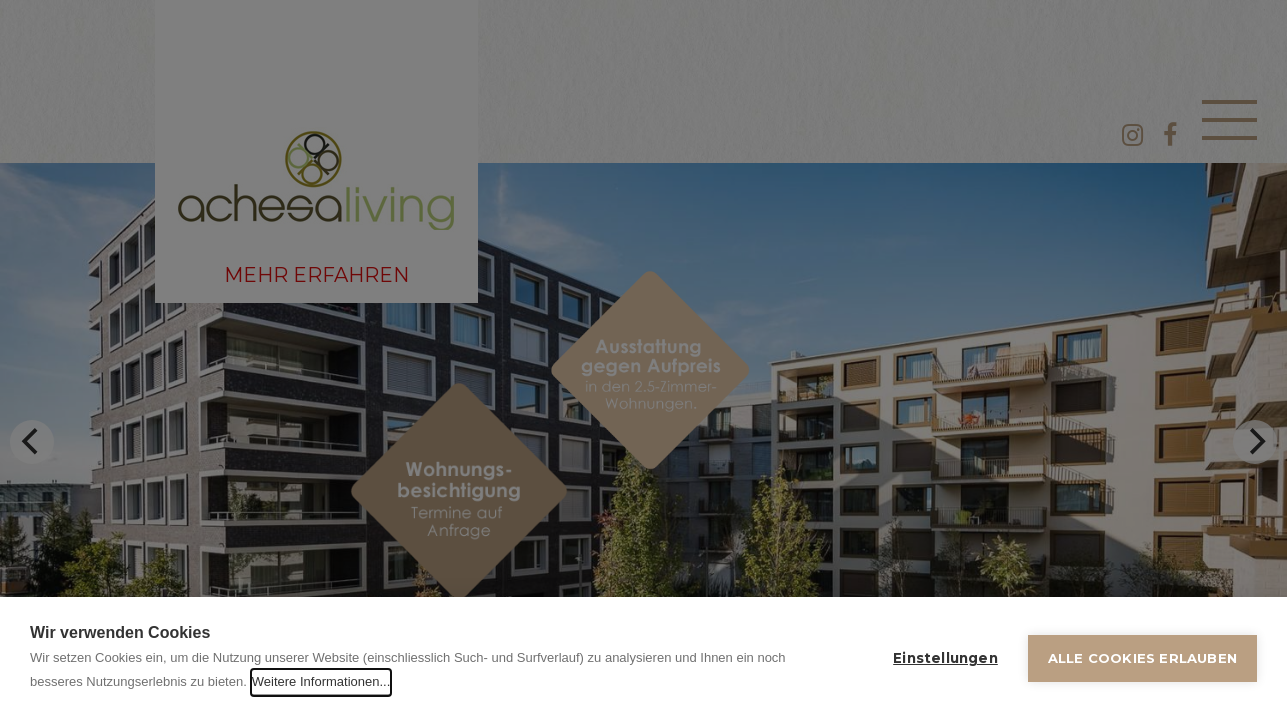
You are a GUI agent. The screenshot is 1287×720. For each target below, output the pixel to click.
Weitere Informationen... (321, 681)
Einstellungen (945, 658)
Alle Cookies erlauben (1142, 658)
